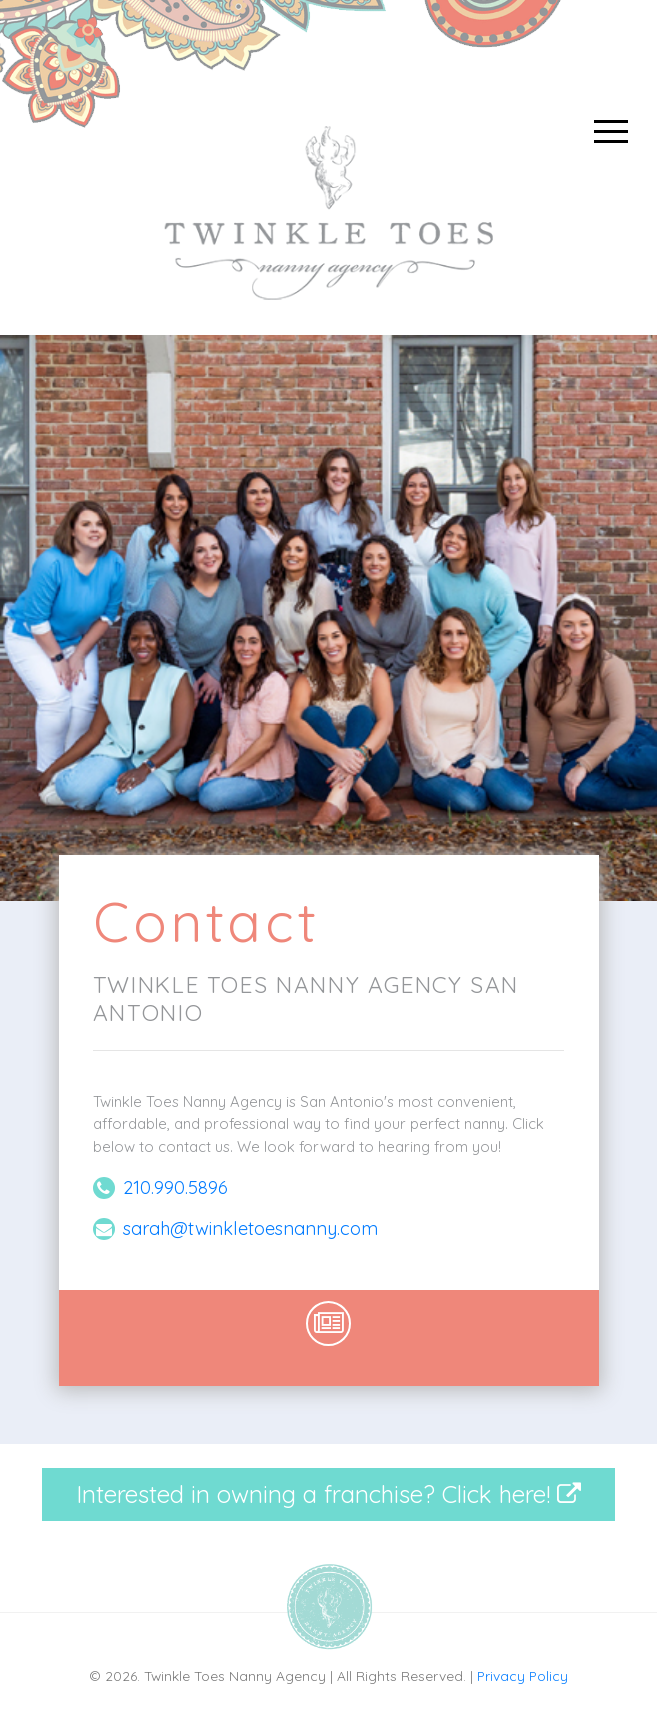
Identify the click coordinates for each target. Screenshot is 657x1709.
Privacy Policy (522, 1675)
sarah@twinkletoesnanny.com (250, 1228)
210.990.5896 (175, 1187)
